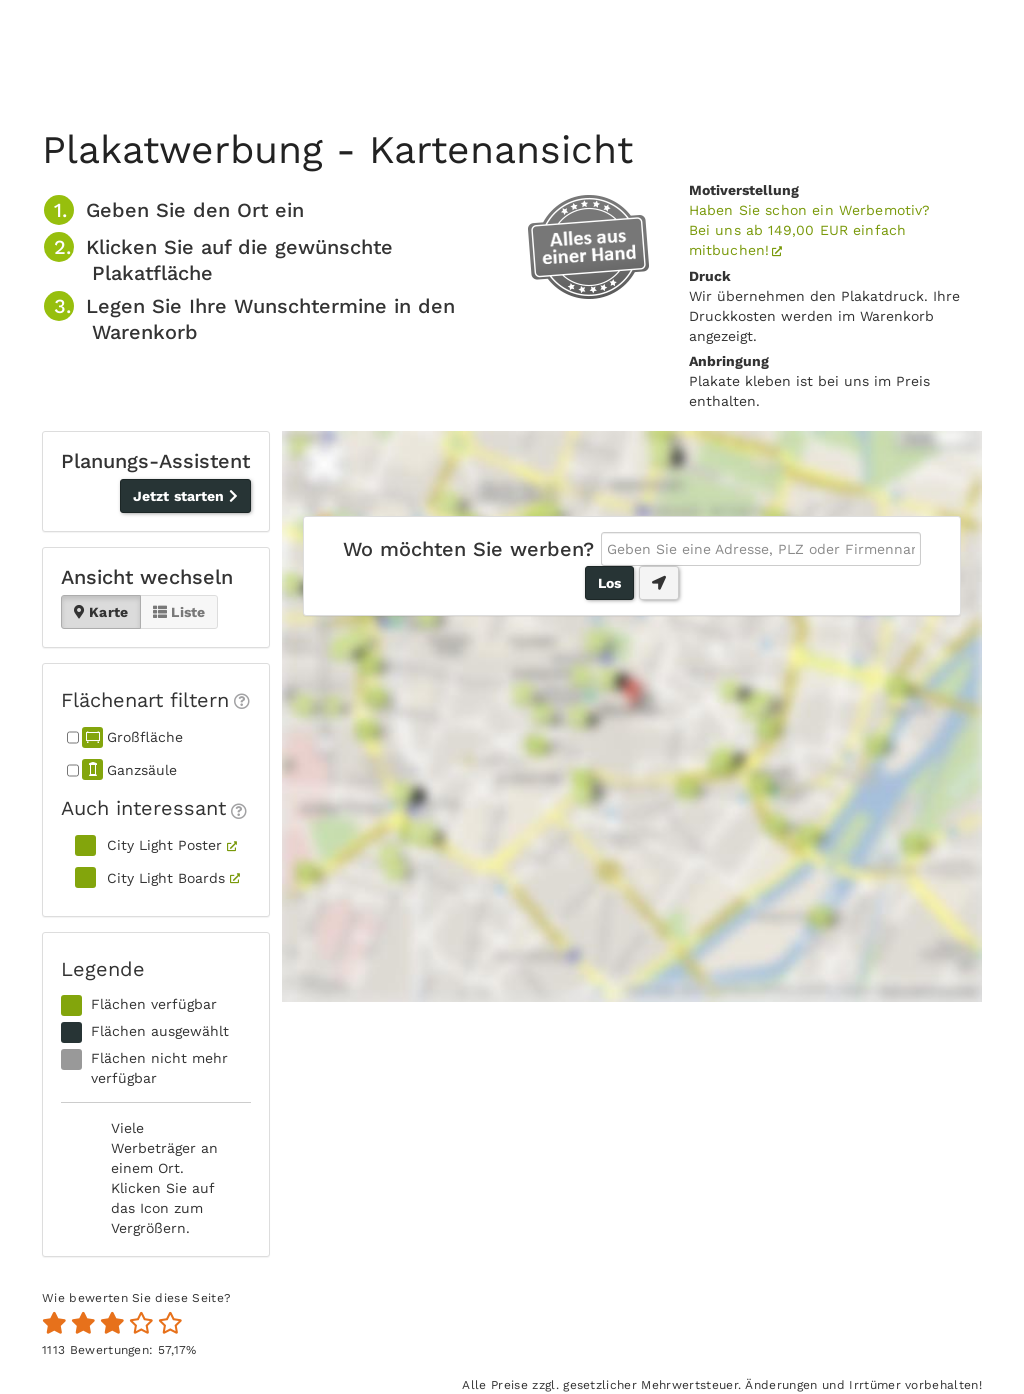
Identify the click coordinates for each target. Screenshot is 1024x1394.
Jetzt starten (185, 496)
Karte (101, 612)
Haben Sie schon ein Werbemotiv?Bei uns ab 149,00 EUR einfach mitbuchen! (810, 230)
